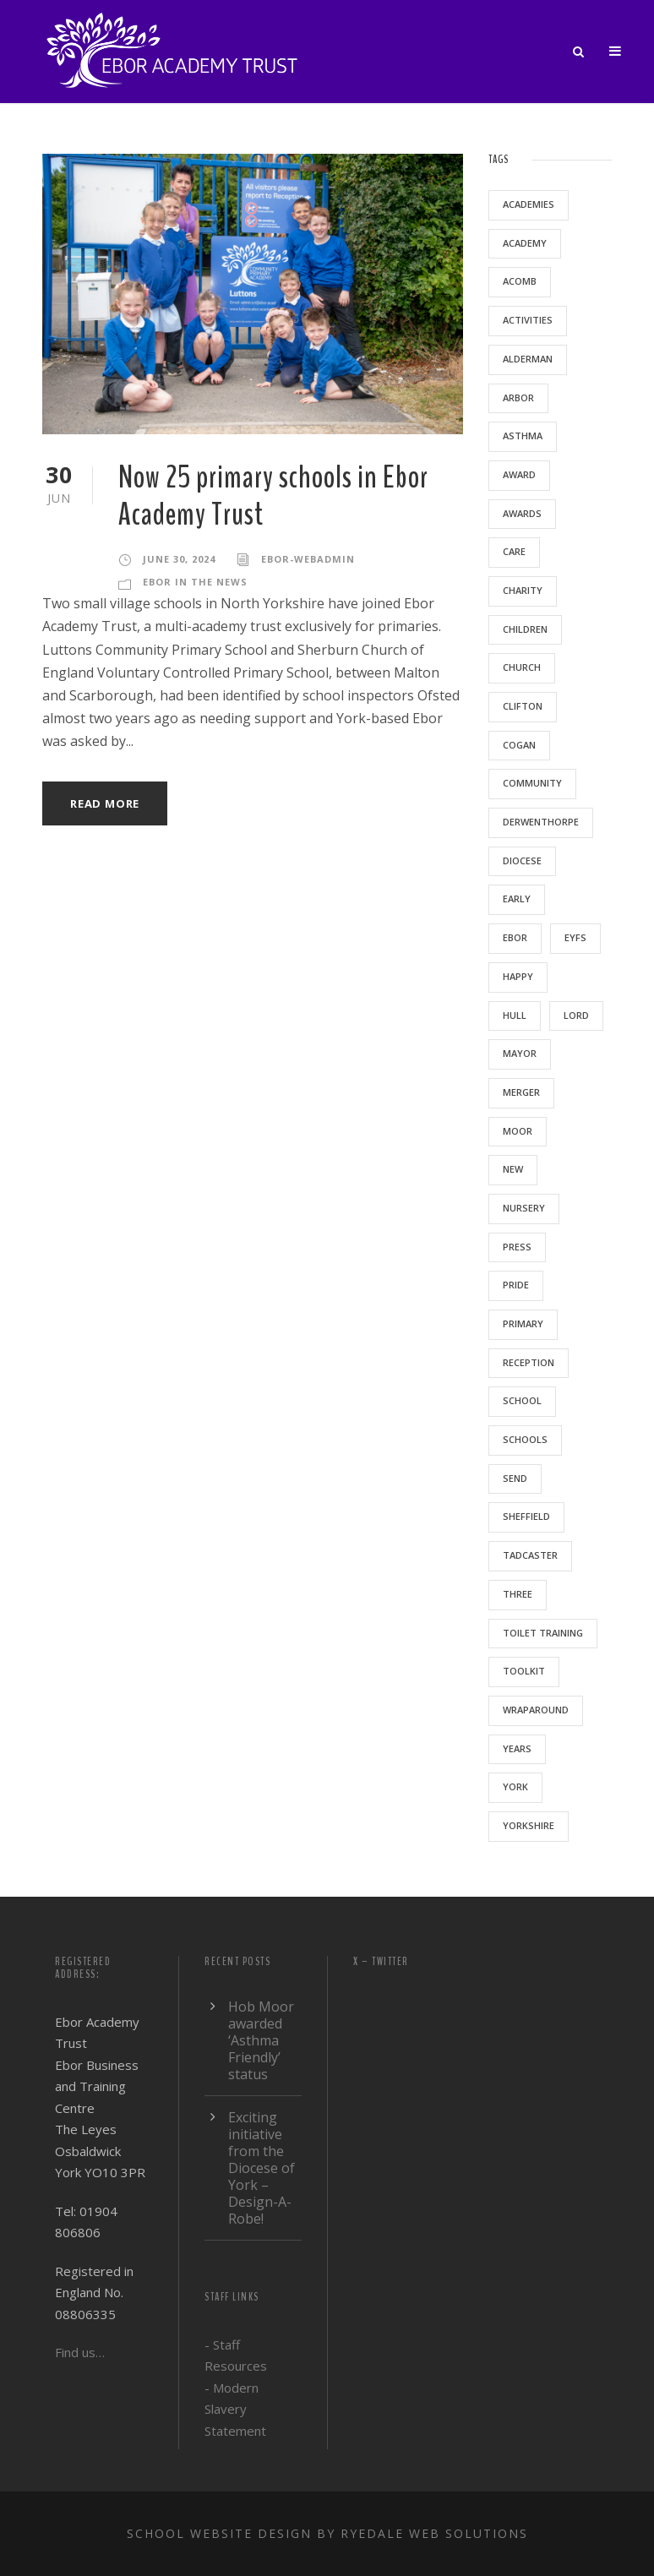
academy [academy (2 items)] (525, 243)
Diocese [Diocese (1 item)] (522, 860)
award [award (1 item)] (519, 474)
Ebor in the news (195, 581)
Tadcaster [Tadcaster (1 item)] (530, 1555)
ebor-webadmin (308, 559)
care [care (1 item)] (514, 551)
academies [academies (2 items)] (528, 204)
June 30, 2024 (179, 559)
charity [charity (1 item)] (522, 590)
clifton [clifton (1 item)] (522, 706)
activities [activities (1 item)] (528, 319)
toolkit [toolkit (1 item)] (524, 1670)
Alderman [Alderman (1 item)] (528, 358)
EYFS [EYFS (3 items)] (575, 937)
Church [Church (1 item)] (522, 667)
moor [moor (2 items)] (517, 1131)
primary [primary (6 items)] (523, 1323)
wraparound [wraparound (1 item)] (536, 1709)
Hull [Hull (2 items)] (514, 1015)
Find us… (80, 2352)
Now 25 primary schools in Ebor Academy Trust (273, 496)
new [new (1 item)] (513, 1169)
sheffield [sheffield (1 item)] (526, 1516)
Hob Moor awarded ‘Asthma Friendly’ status (261, 2040)
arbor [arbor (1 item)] (518, 397)
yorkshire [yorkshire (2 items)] (528, 1825)
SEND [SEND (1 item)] (515, 1478)
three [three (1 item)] (517, 1594)
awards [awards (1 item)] (522, 513)
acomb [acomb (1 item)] (520, 281)
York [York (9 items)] (515, 1786)
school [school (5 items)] (522, 1400)
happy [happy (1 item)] (518, 976)
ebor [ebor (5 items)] (515, 937)
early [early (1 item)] (517, 898)
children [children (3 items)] (525, 629)
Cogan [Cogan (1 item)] (519, 744)
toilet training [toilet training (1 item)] (543, 1632)
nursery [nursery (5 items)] (524, 1207)
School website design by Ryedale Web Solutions (327, 2533)
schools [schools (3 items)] (525, 1439)
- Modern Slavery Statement (235, 2409)
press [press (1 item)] (517, 1246)
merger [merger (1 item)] (521, 1092)
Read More (104, 803)
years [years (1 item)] (517, 1748)
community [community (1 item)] (532, 782)
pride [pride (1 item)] (516, 1284)
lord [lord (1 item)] (576, 1015)
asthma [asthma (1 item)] (522, 435)
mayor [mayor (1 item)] (520, 1053)
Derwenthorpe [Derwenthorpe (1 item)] (541, 821)
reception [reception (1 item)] (528, 1362)
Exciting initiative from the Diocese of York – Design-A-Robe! (261, 2168)
